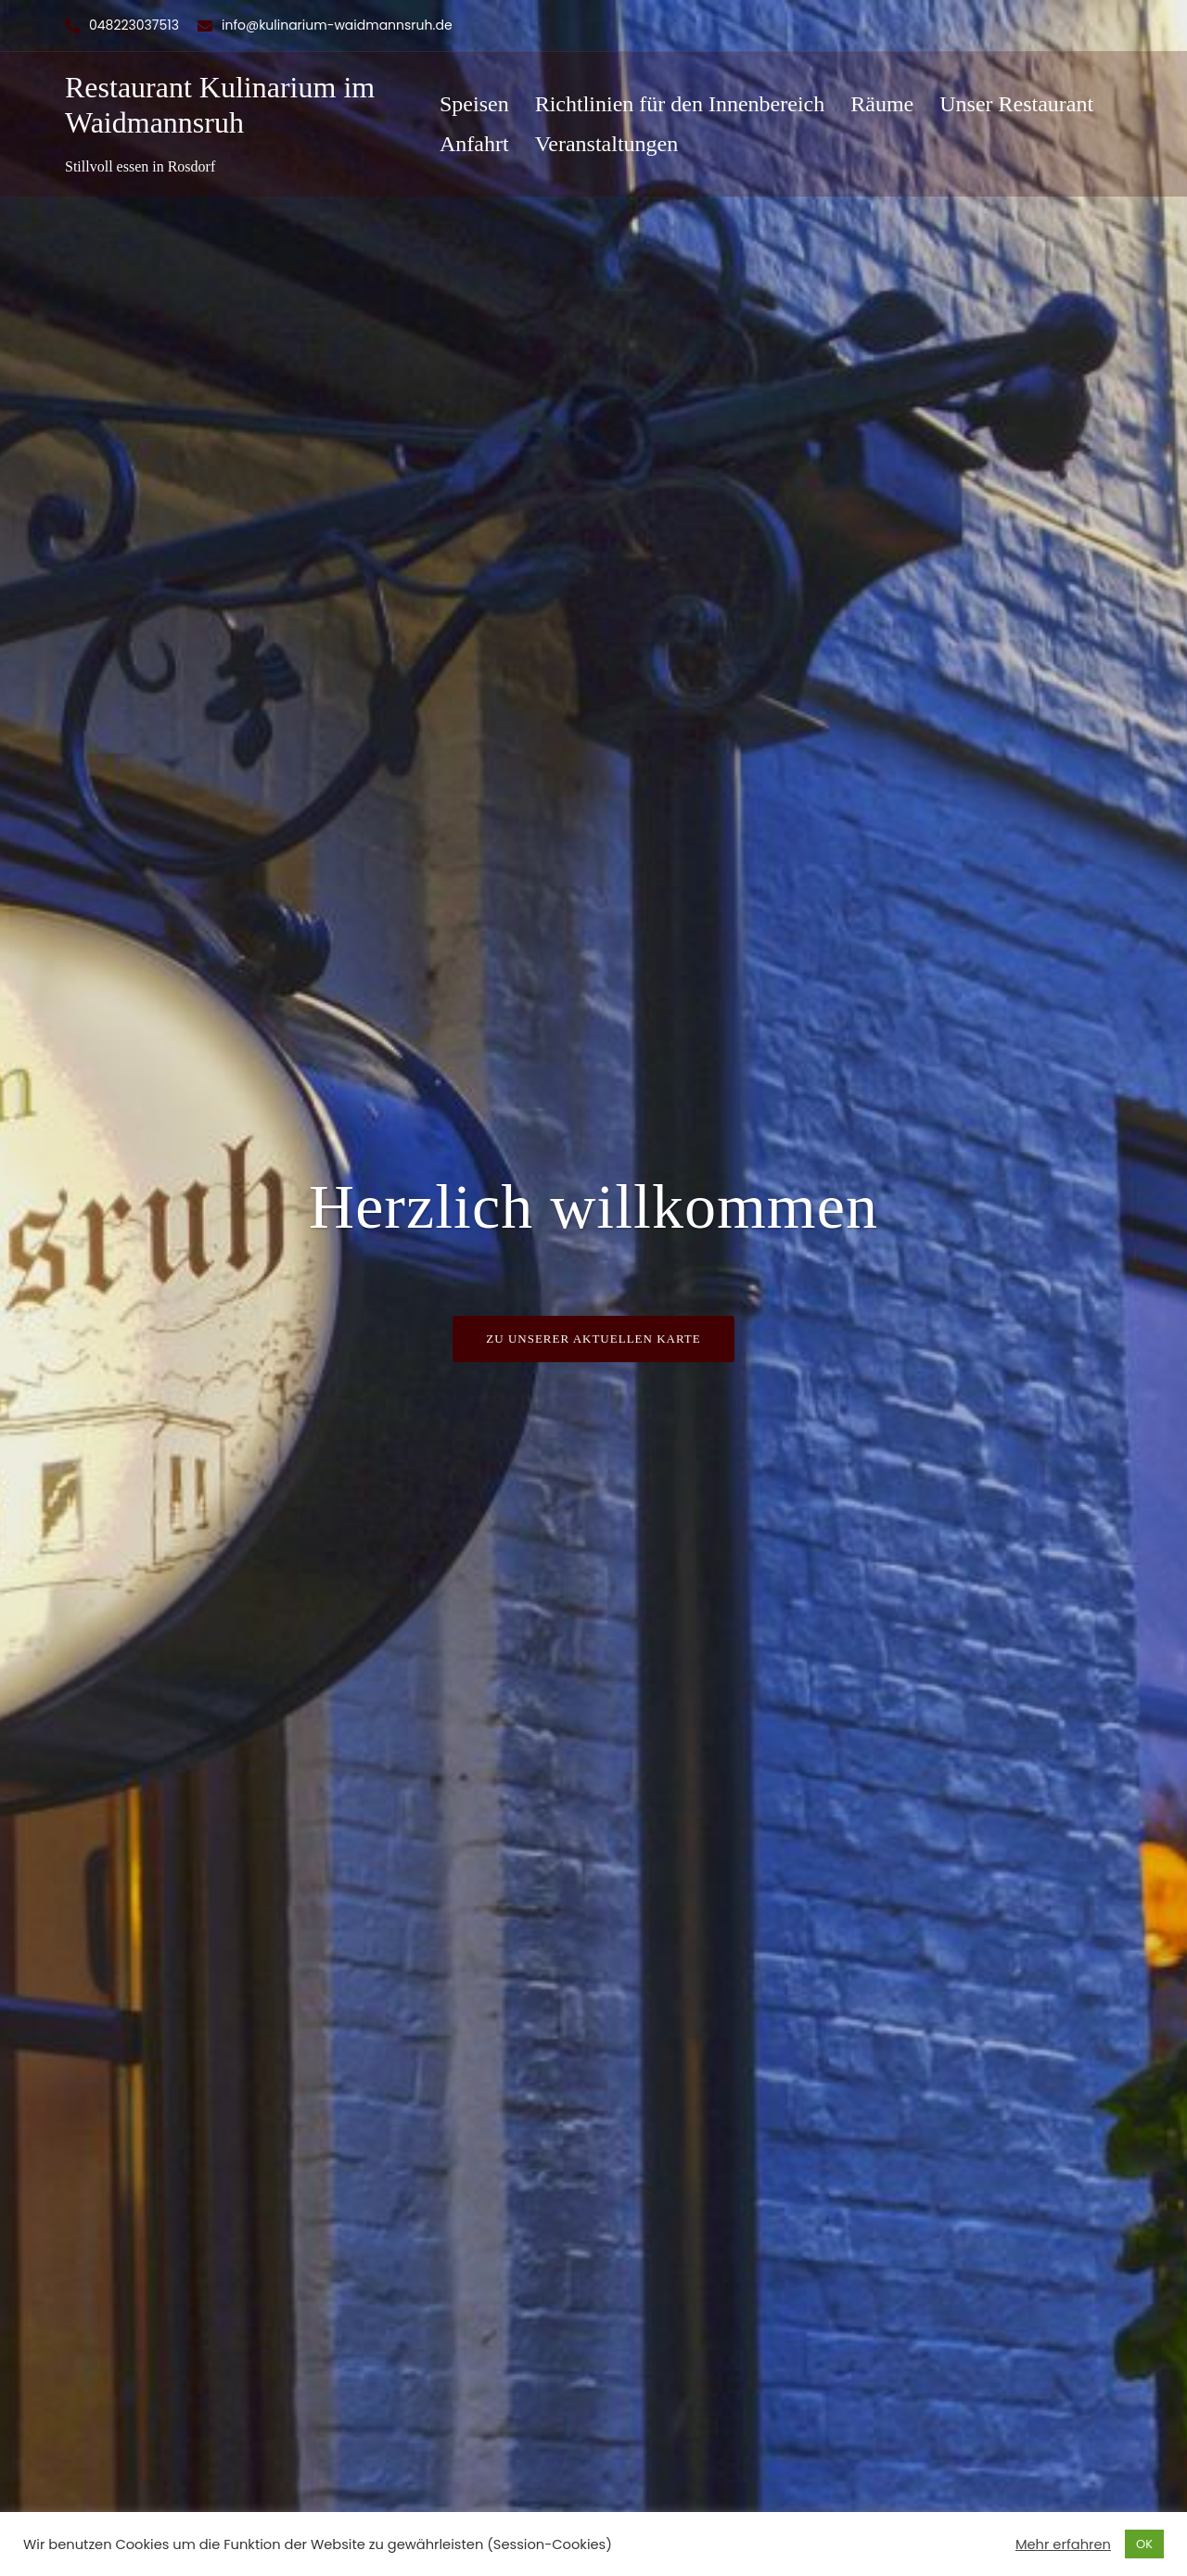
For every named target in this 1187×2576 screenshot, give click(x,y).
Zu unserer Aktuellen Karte (593, 1338)
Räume (881, 104)
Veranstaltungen (607, 144)
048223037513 (134, 25)
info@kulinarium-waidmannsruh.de (337, 25)
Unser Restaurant (1016, 104)
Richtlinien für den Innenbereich (680, 104)
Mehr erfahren (1063, 2544)
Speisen (474, 104)
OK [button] (1144, 2544)
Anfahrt (474, 144)
